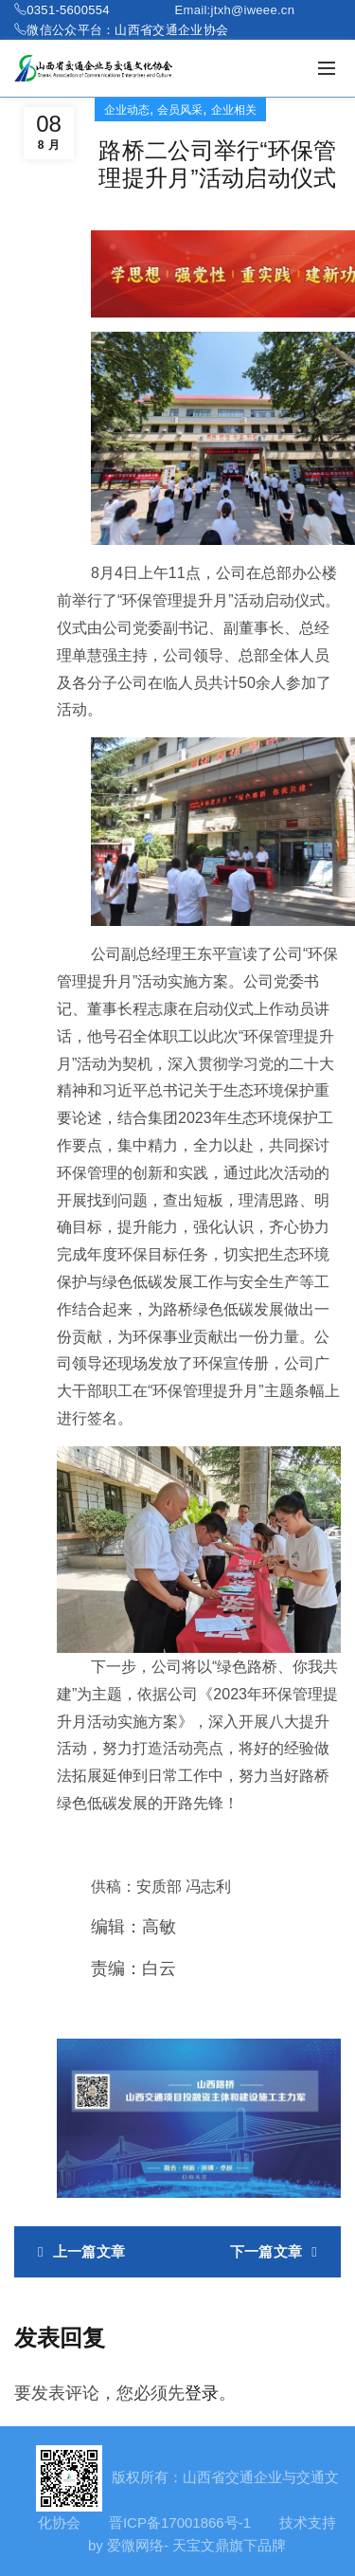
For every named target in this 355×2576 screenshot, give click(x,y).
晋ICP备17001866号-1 (180, 2522)
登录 (202, 2393)
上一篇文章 (89, 2251)
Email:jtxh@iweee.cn (235, 10)
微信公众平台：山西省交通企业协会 (127, 30)
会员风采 (180, 110)
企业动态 (127, 110)
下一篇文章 (266, 2251)
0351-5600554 (68, 10)
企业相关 (234, 110)
